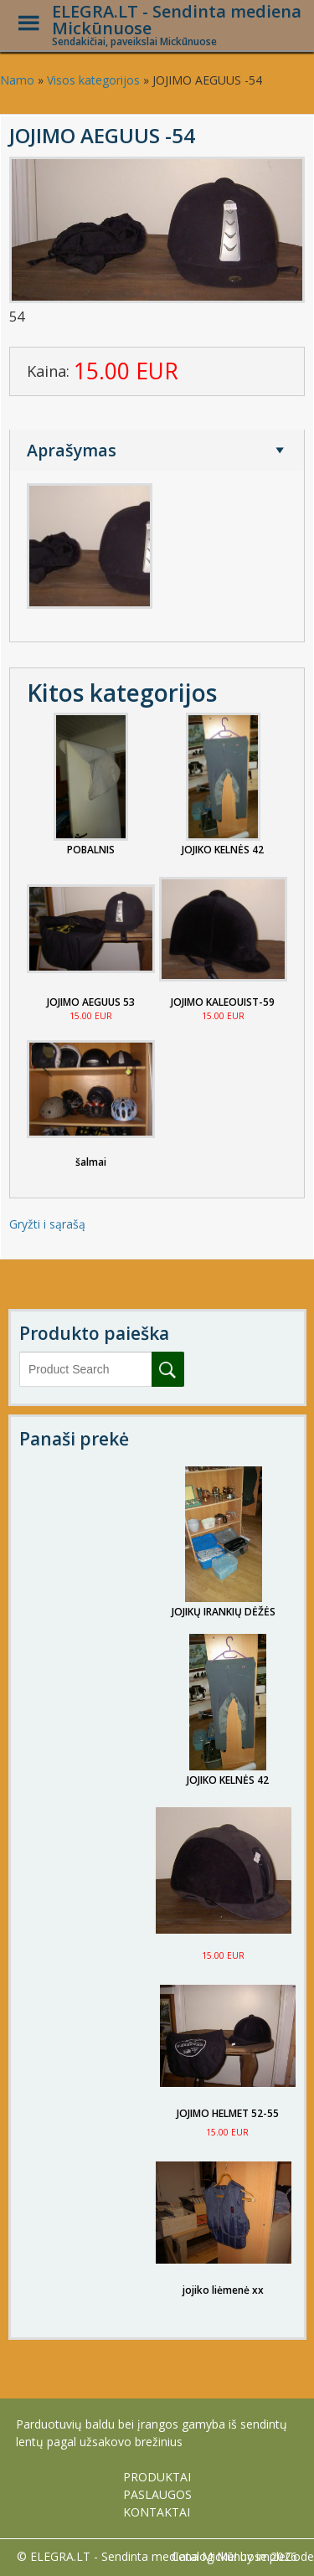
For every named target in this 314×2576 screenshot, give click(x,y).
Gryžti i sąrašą (47, 1224)
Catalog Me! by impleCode (243, 2556)
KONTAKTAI (156, 2512)
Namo (17, 80)
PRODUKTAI (157, 2477)
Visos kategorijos (93, 80)
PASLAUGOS (157, 2494)
